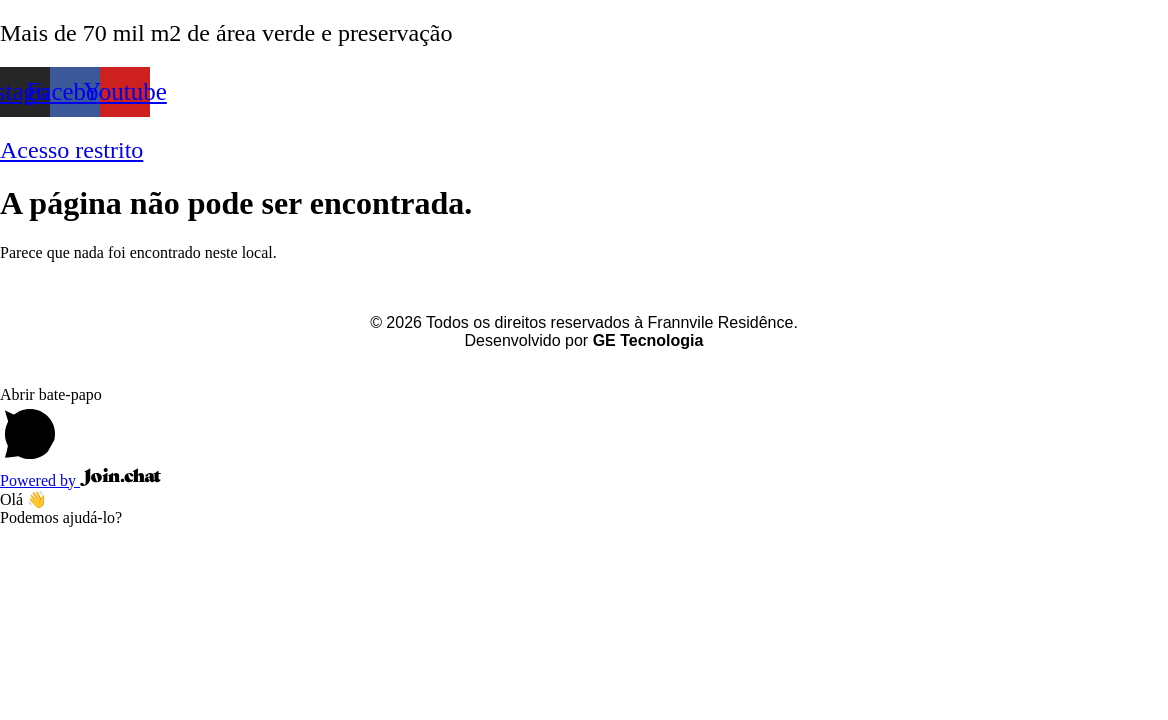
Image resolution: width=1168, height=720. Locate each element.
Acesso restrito (71, 150)
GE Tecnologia (648, 340)
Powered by (80, 480)
